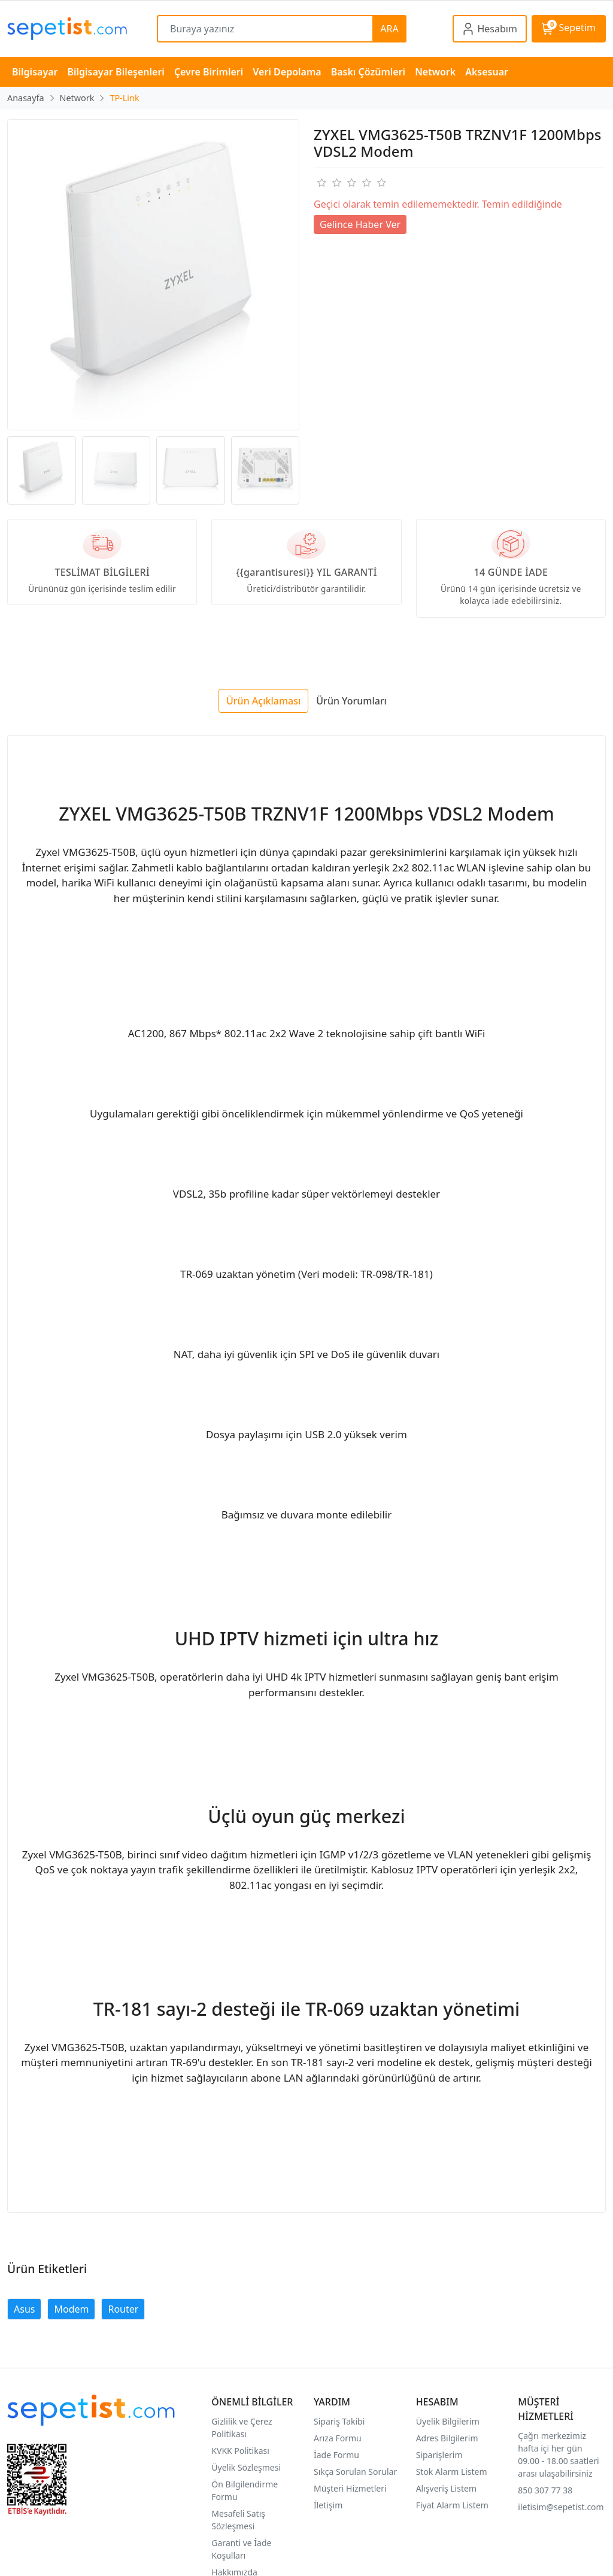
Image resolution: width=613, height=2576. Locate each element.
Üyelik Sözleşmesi (246, 2467)
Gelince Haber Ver (360, 224)
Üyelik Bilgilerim (448, 2421)
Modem (71, 2309)
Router (123, 2309)
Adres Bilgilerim (447, 2438)
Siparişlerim (439, 2454)
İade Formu (336, 2454)
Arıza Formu (338, 2438)
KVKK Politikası (240, 2450)
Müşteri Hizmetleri (350, 2488)
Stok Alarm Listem (451, 2471)
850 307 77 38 (545, 2490)
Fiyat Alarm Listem (452, 2505)
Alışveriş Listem (446, 2488)
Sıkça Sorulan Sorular (355, 2471)
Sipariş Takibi (339, 2421)
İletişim (328, 2505)
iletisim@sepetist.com (560, 2507)
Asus (24, 2309)
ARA (389, 28)
